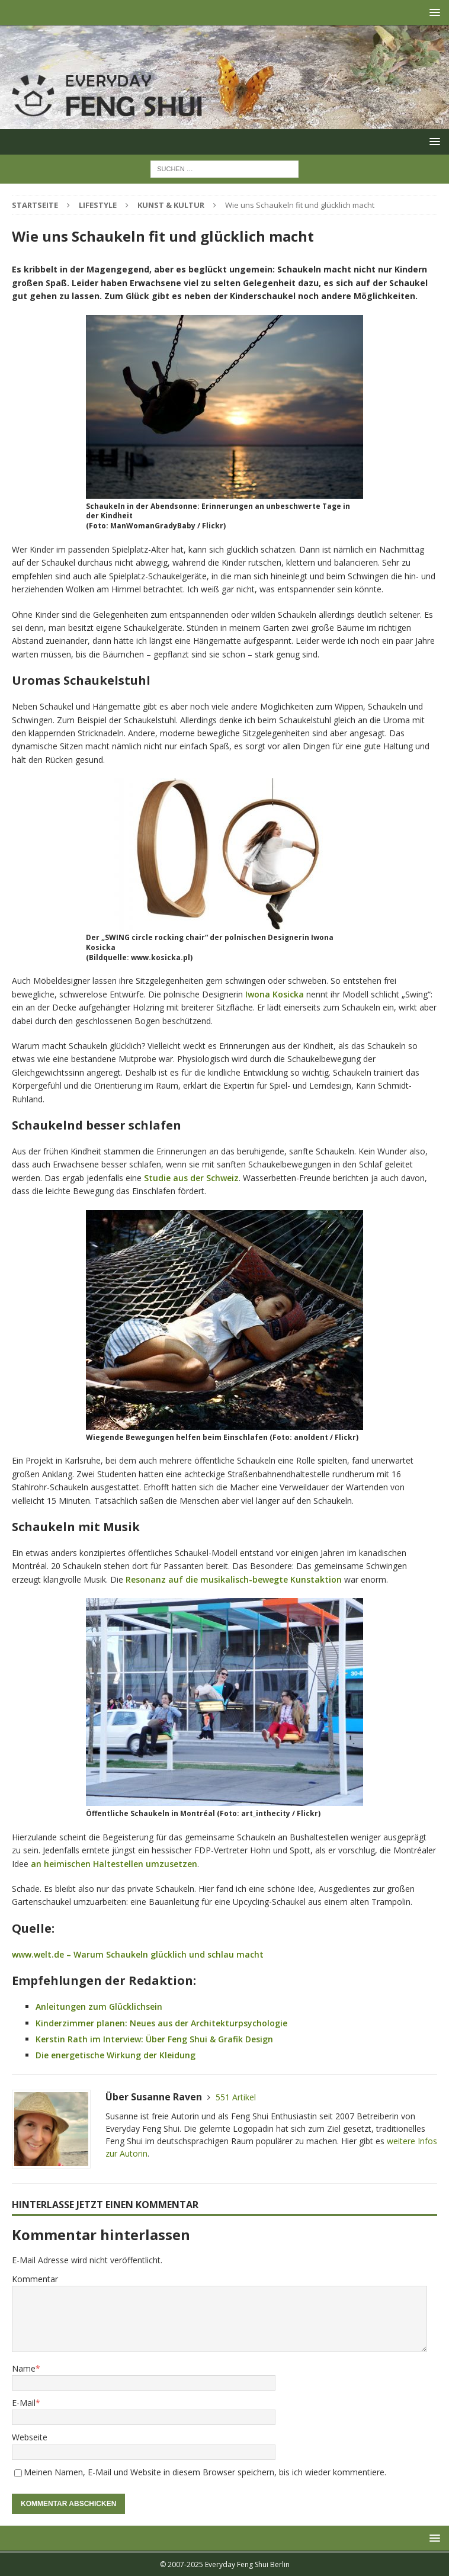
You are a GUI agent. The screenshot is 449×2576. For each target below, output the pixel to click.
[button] (432, 12)
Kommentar (35, 2279)
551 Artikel (236, 2097)
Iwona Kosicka (274, 994)
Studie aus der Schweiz (191, 1177)
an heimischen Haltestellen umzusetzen (114, 1863)
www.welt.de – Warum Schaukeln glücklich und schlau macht (138, 1954)
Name (24, 2368)
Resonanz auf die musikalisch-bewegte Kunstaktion (234, 1579)
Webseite (29, 2437)
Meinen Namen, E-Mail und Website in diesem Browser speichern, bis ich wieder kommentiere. (205, 2472)
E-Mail (24, 2402)
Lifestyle (98, 205)
